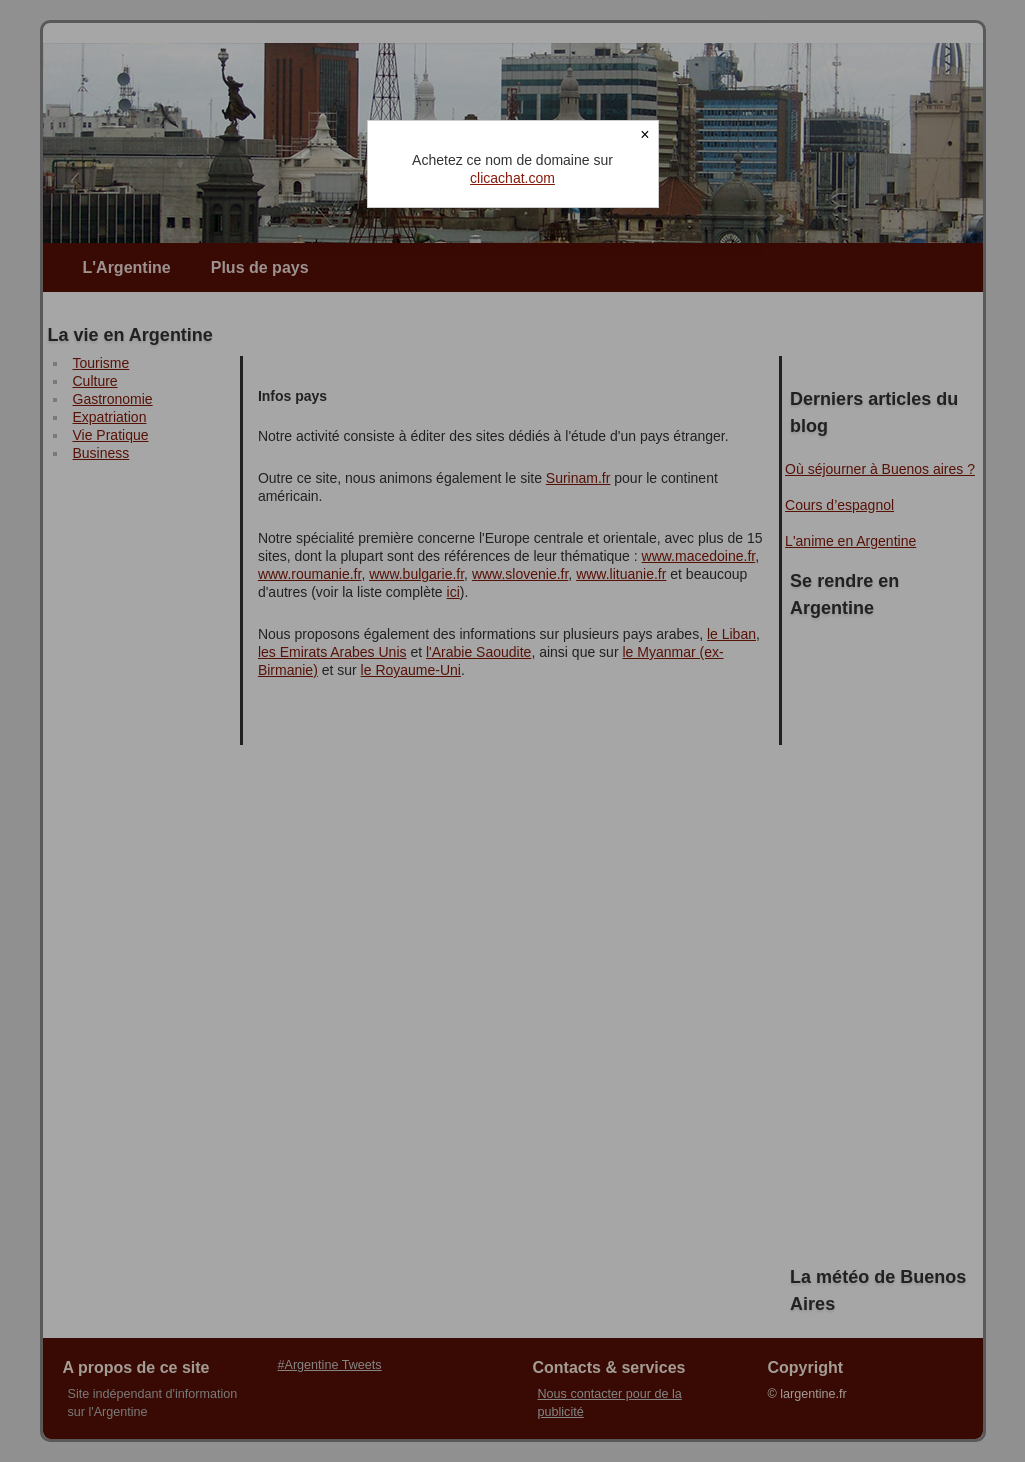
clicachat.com (512, 178)
